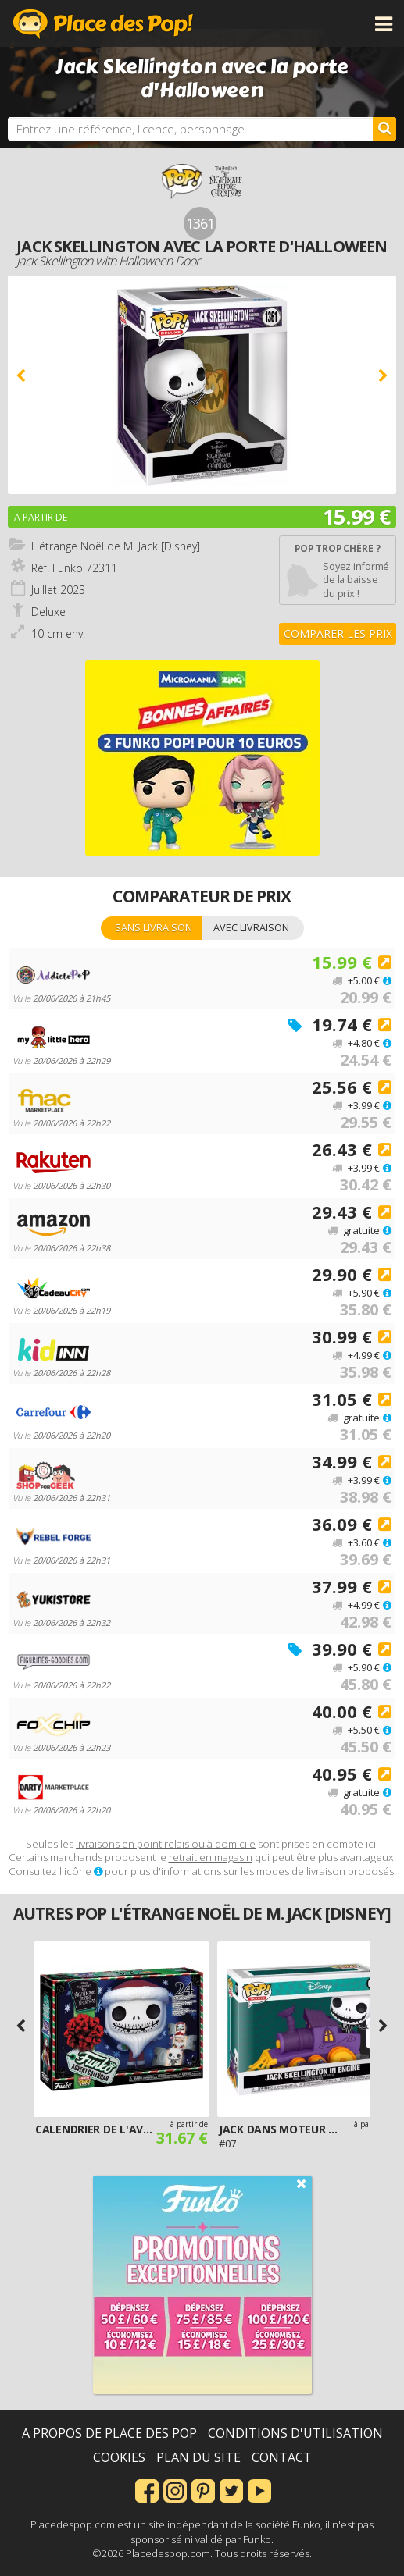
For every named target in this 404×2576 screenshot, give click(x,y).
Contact (282, 2457)
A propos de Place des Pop (109, 2433)
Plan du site (198, 2457)
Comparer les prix (338, 633)
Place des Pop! (103, 23)
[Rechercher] (384, 129)
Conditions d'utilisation (295, 2433)
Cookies (119, 2457)
